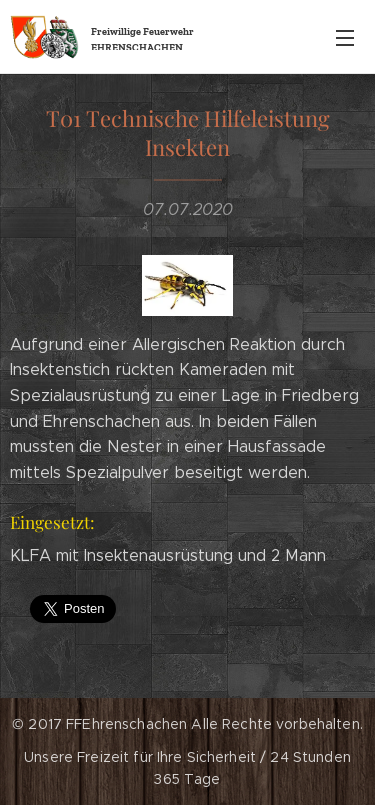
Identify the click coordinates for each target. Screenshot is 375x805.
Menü (345, 38)
